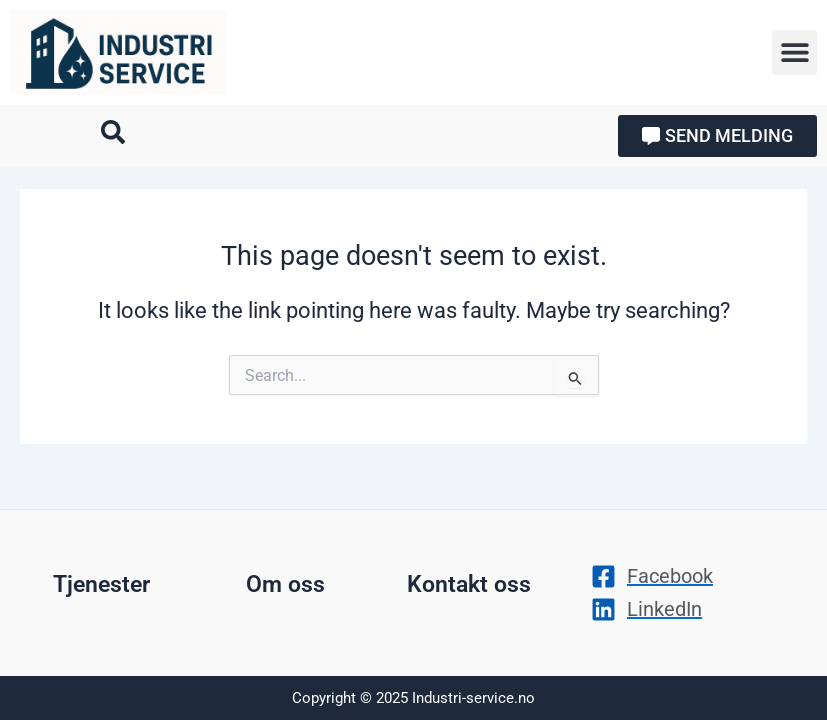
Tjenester (101, 584)
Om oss (285, 584)
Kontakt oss (469, 584)
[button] (794, 52)
